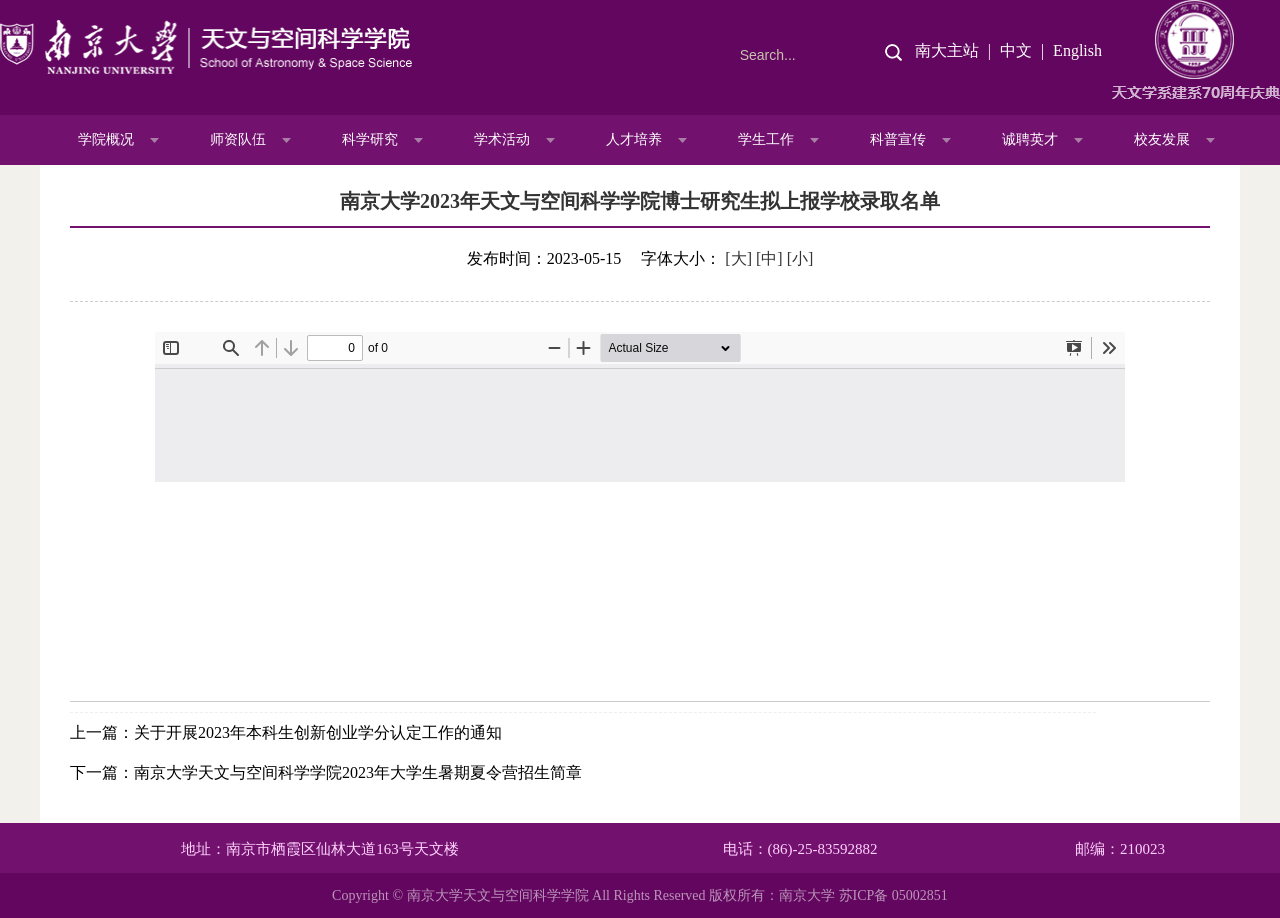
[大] (738, 258)
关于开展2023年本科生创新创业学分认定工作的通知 (318, 732)
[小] (800, 258)
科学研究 (370, 139)
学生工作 (766, 139)
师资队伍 (238, 139)
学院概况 (106, 139)
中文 (1016, 50)
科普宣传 (898, 139)
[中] (769, 258)
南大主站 (947, 50)
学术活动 (502, 139)
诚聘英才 (1030, 139)
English (1077, 50)
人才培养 (634, 139)
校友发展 (1162, 139)
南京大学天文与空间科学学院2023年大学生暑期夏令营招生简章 (358, 772)
